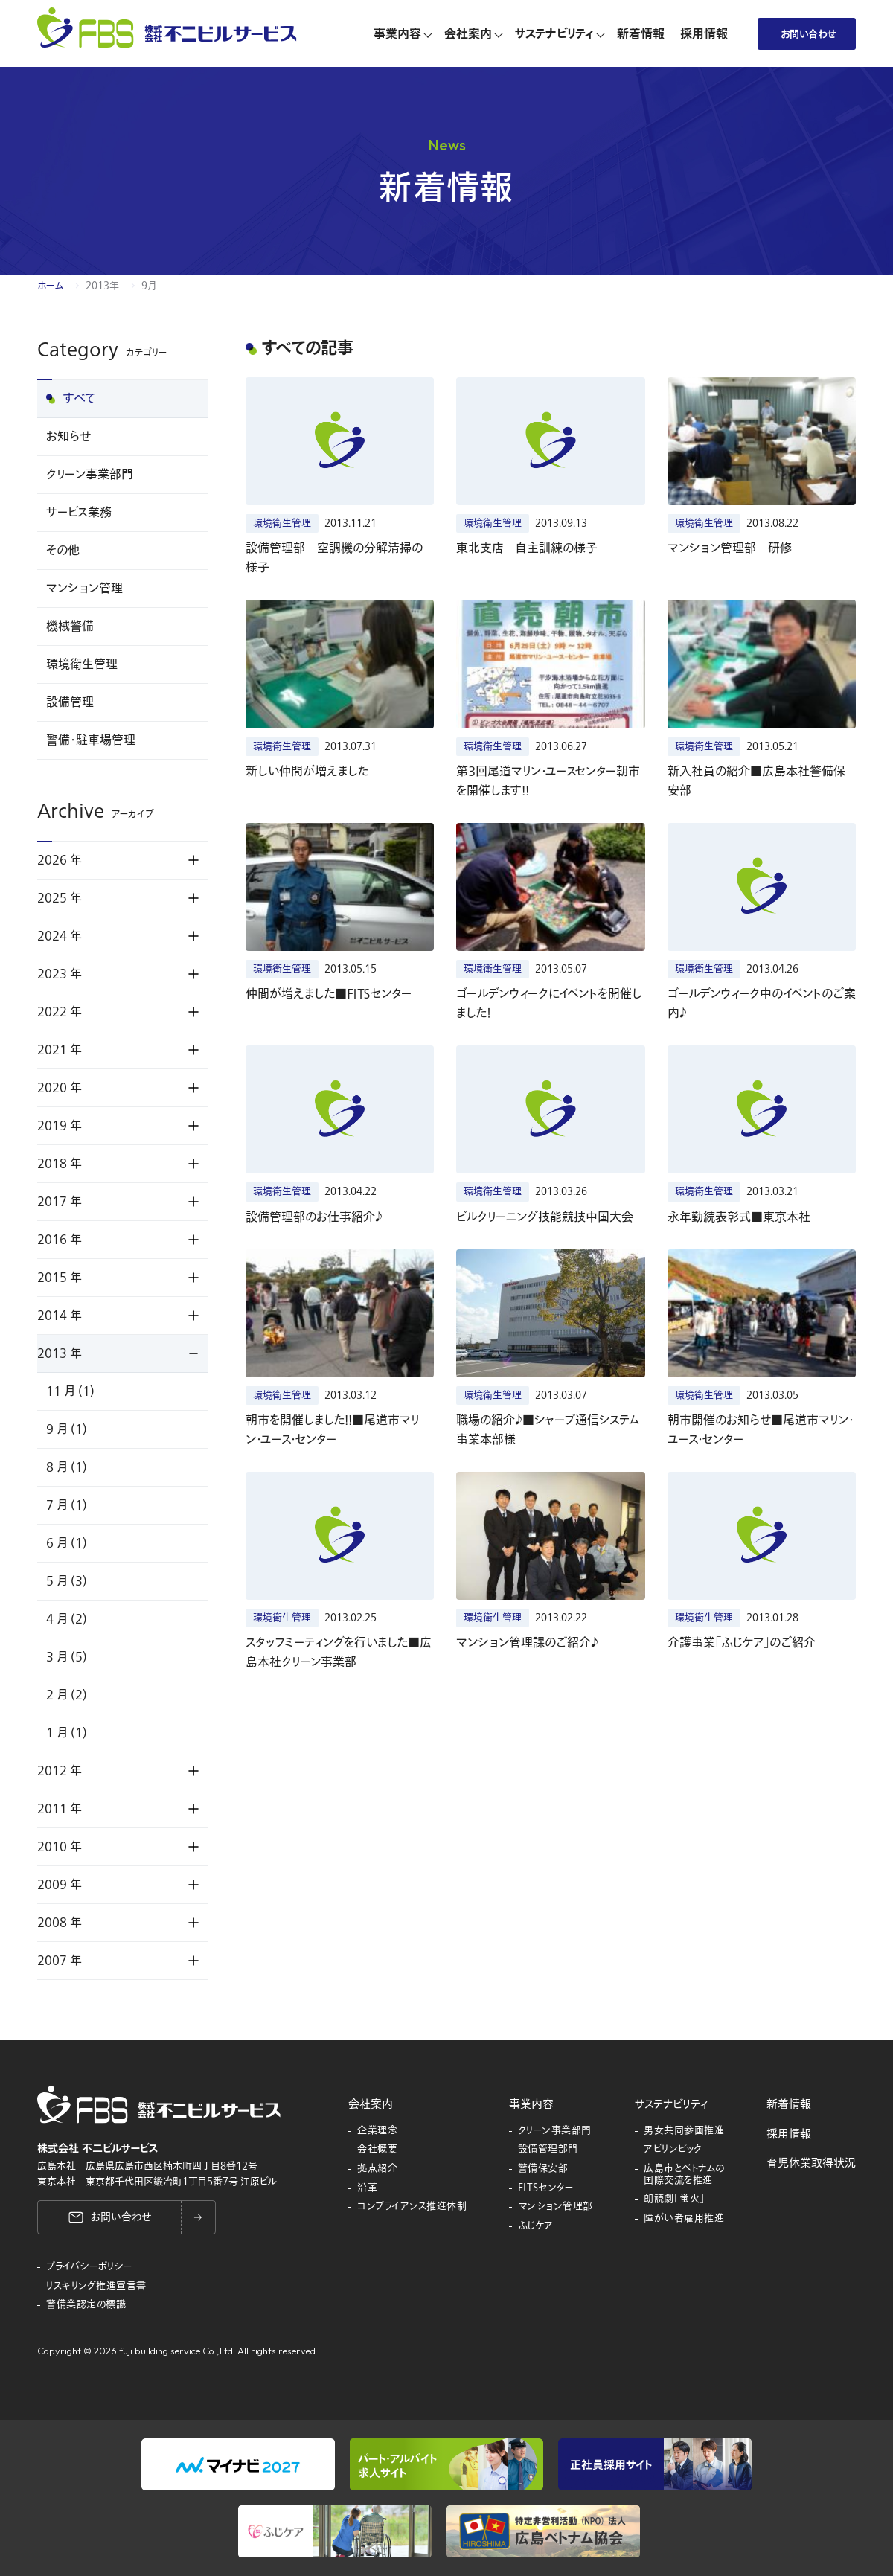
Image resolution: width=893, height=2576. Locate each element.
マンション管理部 (555, 2207)
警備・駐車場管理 (90, 740)
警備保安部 (543, 2169)
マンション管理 (84, 588)
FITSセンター (546, 2188)
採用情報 (788, 2134)
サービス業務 (79, 513)
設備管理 (70, 702)
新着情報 (788, 2104)
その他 (63, 551)
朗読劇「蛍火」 (674, 2199)
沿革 (367, 2188)
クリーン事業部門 (89, 475)
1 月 (66, 1733)
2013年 (102, 285)
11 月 (70, 1391)
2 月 (66, 1695)
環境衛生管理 (82, 664)
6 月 (66, 1543)
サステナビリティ (671, 2104)
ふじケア (536, 2226)
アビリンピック (673, 2150)
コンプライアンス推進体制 (412, 2207)
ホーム (50, 285)
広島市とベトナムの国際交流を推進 (684, 2174)
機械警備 (70, 626)
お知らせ (68, 437)
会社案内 (370, 2104)
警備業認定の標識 (86, 2305)
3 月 (66, 1657)
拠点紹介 (377, 2169)
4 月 (66, 1619)
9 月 (66, 1429)
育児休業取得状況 (811, 2163)
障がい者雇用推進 (684, 2219)
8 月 (66, 1467)
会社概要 (377, 2150)
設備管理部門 (548, 2150)
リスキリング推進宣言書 (96, 2287)
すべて (79, 399)
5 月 (66, 1581)
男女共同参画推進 (684, 2131)
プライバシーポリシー (89, 2267)
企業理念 (377, 2131)
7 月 (66, 1505)
